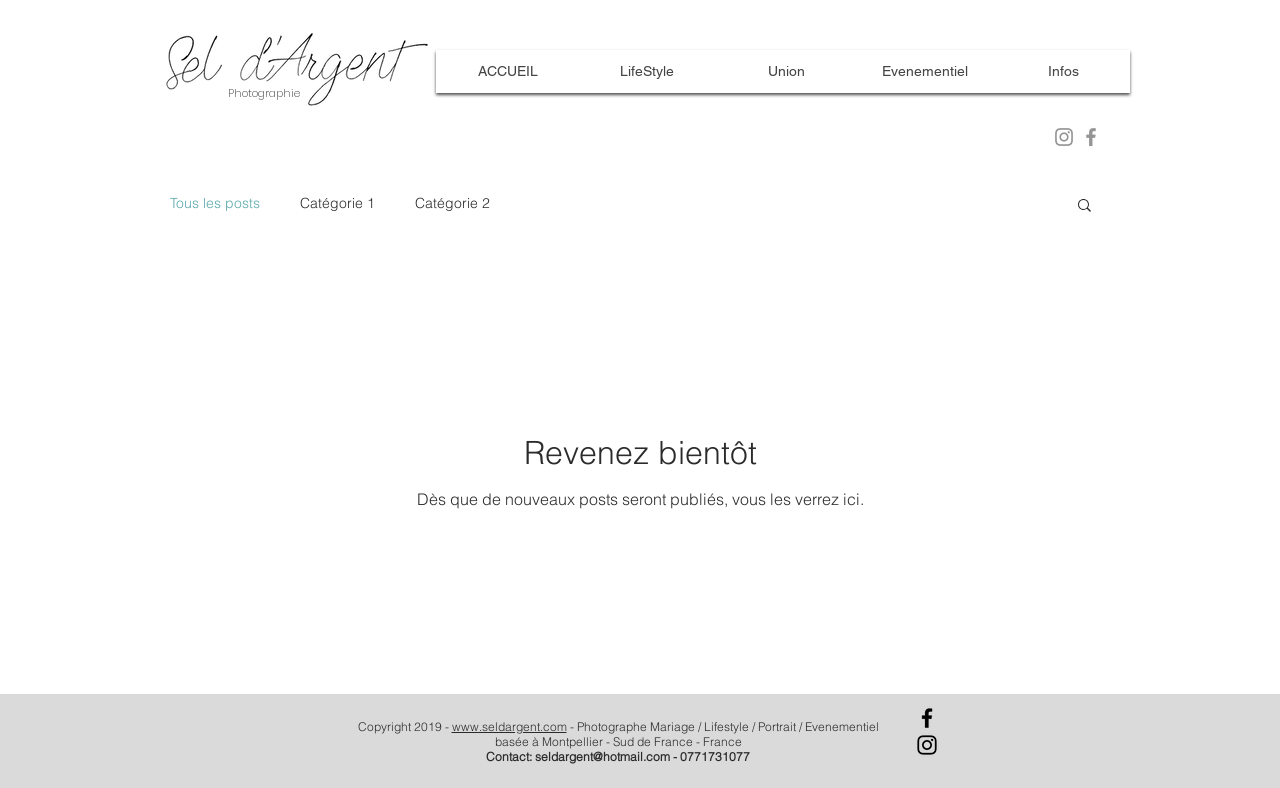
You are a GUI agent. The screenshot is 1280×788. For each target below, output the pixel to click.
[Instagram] (927, 745)
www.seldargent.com (509, 726)
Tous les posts (215, 203)
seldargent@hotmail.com (602, 756)
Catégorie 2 (452, 203)
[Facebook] (927, 718)
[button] (1084, 206)
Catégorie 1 (337, 203)
